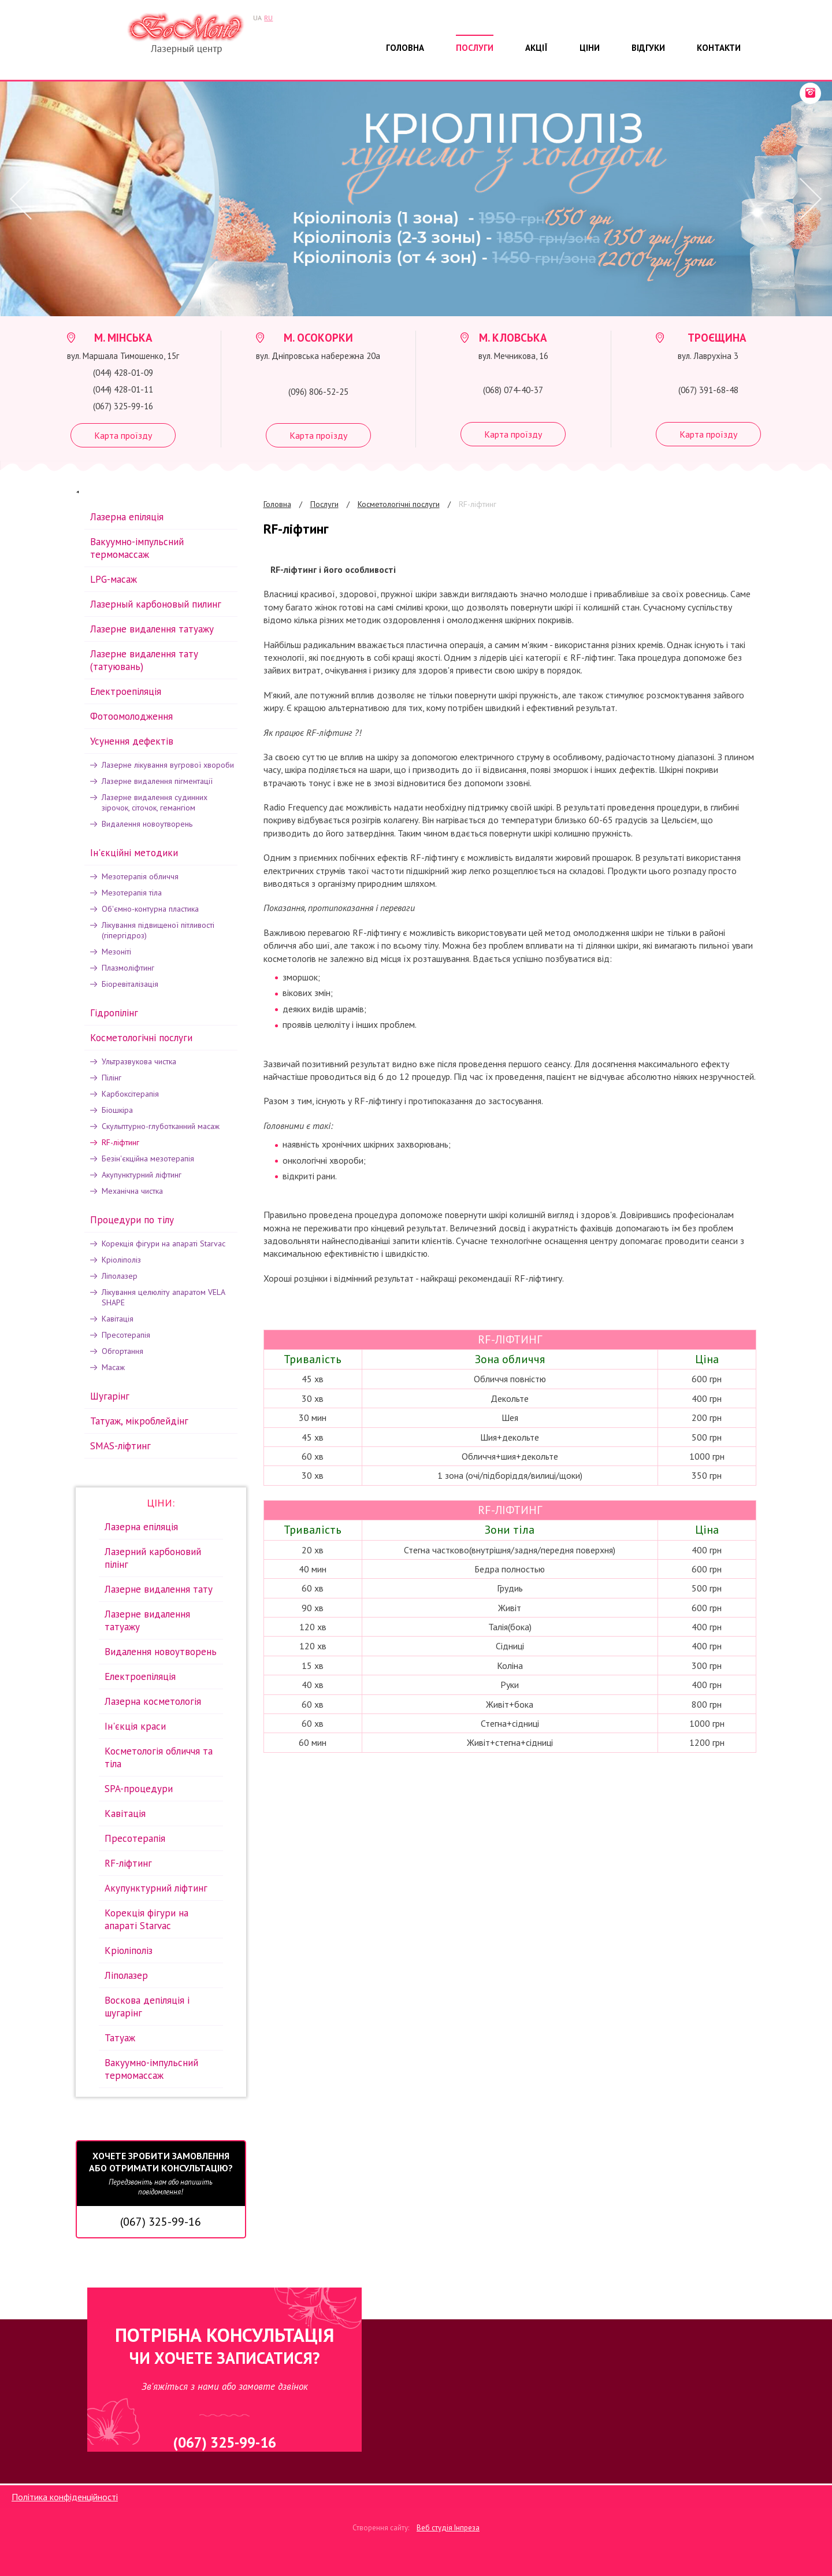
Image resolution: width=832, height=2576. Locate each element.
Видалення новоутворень (147, 824)
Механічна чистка (132, 1191)
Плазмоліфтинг (128, 968)
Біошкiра (117, 1110)
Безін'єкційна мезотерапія (148, 1158)
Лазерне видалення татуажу (152, 629)
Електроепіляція (125, 691)
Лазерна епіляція (127, 516)
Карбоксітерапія (130, 1094)
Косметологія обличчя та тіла (159, 1757)
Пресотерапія (126, 1335)
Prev (17, 199)
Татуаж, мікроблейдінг (139, 1421)
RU (268, 17)
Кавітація (117, 1318)
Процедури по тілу (132, 1219)
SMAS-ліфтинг (120, 1445)
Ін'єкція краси (135, 1726)
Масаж (113, 1367)
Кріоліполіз (121, 1259)
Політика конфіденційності (65, 2497)
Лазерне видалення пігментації (157, 781)
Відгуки (648, 47)
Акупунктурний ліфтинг (141, 1174)
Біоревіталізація (130, 984)
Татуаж (120, 2037)
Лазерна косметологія (153, 1701)
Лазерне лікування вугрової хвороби (168, 765)
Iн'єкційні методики (134, 852)
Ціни (590, 47)
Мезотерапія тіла (132, 892)
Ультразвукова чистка (139, 1061)
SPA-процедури (139, 1788)
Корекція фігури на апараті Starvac (163, 1243)
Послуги (474, 47)
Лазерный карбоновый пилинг (155, 604)
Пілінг (111, 1077)
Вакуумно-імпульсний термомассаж (137, 548)
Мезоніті (116, 951)
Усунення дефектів (131, 741)
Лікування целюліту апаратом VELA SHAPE (163, 1297)
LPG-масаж (113, 579)
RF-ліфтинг (477, 504)
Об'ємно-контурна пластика (150, 909)
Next (809, 199)
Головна (405, 47)
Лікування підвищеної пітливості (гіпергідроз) (158, 930)
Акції (536, 47)
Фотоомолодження (131, 716)
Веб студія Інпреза (448, 2528)
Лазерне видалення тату (159, 1589)
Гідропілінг (114, 1012)
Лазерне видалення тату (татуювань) (144, 660)
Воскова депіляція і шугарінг (147, 2006)
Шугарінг (109, 1396)
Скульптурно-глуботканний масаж (161, 1126)
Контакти (719, 47)
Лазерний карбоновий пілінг (153, 1558)
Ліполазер (120, 1276)
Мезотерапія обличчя (140, 876)
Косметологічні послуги (399, 504)
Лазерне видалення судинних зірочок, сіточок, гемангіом (154, 802)
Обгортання (122, 1351)
